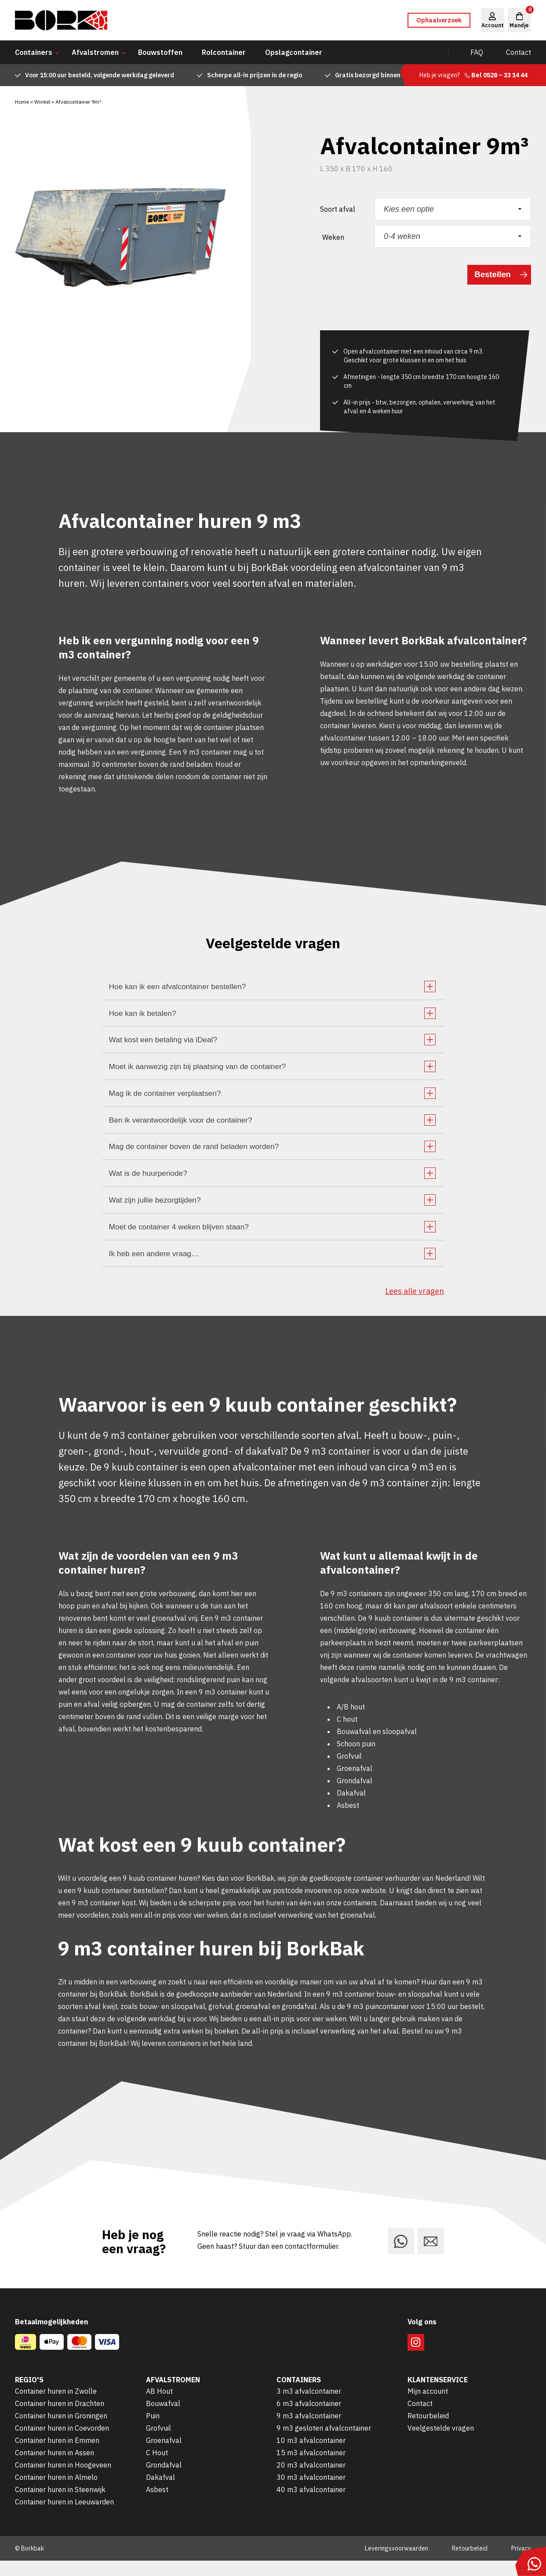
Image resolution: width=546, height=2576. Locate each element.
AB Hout (159, 2406)
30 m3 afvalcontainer (311, 2492)
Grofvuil (158, 2443)
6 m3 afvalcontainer (309, 2418)
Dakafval (160, 2492)
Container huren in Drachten (59, 2418)
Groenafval (164, 2455)
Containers (33, 52)
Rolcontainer (224, 52)
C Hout (157, 2468)
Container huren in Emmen (57, 2455)
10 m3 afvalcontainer (311, 2455)
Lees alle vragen (414, 1306)
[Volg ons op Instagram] (416, 2357)
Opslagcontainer (293, 52)
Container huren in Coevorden (62, 2443)
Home (22, 101)
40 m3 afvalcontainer (311, 2504)
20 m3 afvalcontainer (311, 2480)
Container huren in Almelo (56, 2492)
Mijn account (428, 2406)
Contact (518, 52)
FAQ (476, 52)
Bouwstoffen (160, 52)
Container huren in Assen (54, 2468)
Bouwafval (163, 2418)
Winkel (42, 101)
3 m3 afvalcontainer (309, 2406)
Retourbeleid (428, 2431)
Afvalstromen (95, 52)
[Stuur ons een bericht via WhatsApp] (401, 2256)
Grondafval (164, 2480)
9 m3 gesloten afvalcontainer (324, 2443)
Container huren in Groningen (61, 2431)
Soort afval (337, 209)
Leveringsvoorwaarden (396, 2564)
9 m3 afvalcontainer (309, 2431)
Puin (153, 2431)
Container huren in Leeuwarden (64, 2517)
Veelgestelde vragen (441, 2443)
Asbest (157, 2504)
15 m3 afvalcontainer (311, 2468)
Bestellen (491, 274)
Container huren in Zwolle (56, 2406)
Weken (333, 237)
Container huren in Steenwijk (60, 2504)
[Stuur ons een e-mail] (431, 2256)
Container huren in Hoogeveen (63, 2480)
